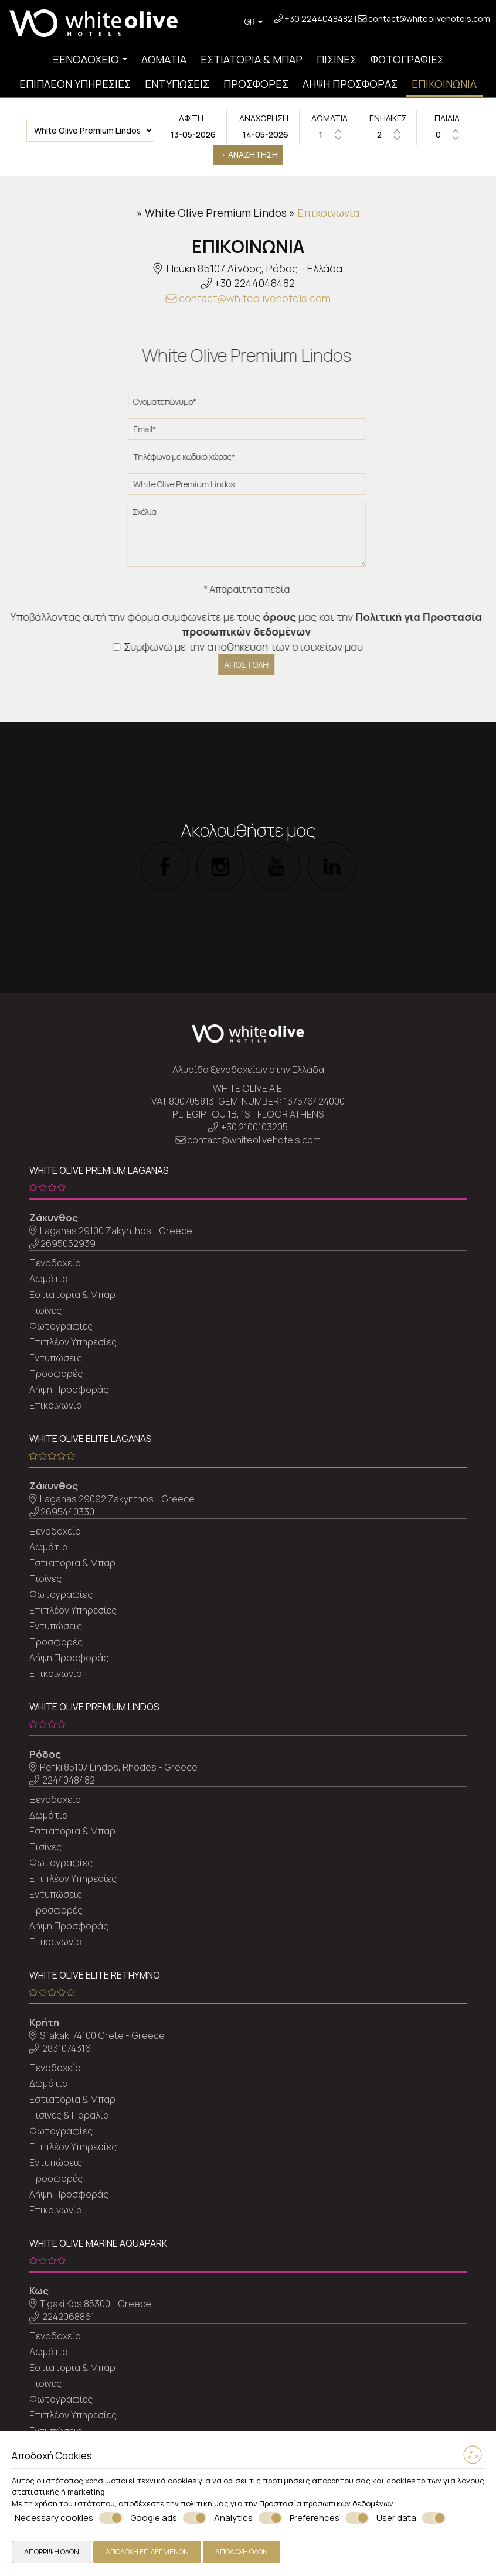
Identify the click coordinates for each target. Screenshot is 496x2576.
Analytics (248, 2518)
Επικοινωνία (444, 84)
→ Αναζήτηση (248, 154)
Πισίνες (336, 59)
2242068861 (68, 2316)
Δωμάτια (163, 59)
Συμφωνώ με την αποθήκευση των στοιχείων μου (230, 647)
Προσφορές (255, 84)
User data (411, 2518)
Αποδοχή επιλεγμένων (147, 2552)
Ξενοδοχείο (89, 59)
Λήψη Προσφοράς (350, 84)
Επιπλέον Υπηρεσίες (75, 84)
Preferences (329, 2518)
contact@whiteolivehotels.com (424, 18)
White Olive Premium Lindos (216, 213)
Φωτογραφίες (407, 59)
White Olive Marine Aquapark (98, 2243)
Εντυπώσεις (177, 84)
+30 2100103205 (254, 1126)
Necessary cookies (69, 2518)
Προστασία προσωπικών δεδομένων (326, 2503)
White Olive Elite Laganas (90, 1438)
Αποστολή (238, 664)
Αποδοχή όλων (241, 2552)
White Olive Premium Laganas (99, 1170)
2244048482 (68, 1780)
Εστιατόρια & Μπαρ (252, 59)
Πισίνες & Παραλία (69, 2115)
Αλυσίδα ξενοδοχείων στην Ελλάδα (248, 1069)
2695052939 (68, 1243)
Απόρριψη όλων (51, 2552)
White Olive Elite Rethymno (94, 1975)
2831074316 (66, 2048)
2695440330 (67, 1511)
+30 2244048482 (318, 18)
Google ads (168, 2518)
